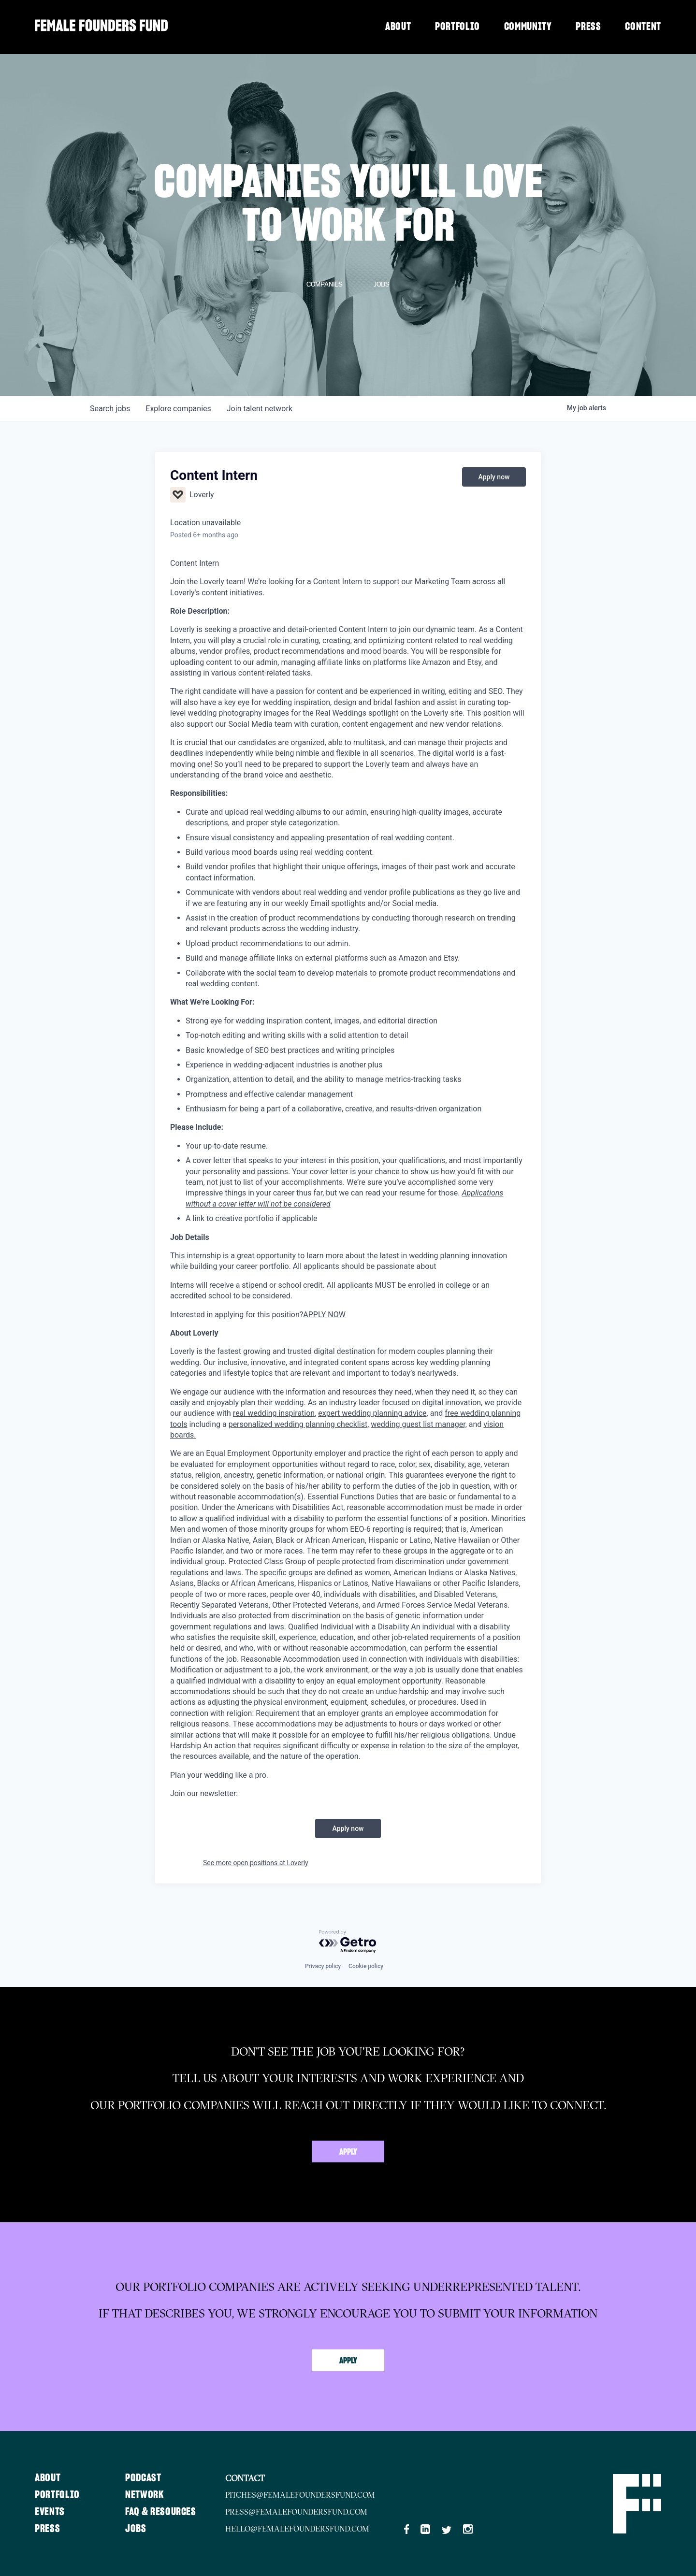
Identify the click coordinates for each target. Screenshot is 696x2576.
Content (643, 26)
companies (178, 408)
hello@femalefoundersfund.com (297, 2528)
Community (528, 26)
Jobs (135, 2528)
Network (144, 2495)
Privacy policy (323, 1966)
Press (588, 26)
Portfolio (457, 26)
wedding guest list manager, (419, 1424)
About (398, 26)
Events (50, 2511)
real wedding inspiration (274, 1413)
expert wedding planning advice (372, 1413)
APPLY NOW (324, 1314)
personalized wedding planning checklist (298, 1424)
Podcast (143, 2478)
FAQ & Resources (160, 2511)
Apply (348, 2152)
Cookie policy (365, 1966)
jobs (110, 408)
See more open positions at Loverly (255, 1863)
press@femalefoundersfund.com (296, 2512)
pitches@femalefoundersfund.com (300, 2495)
